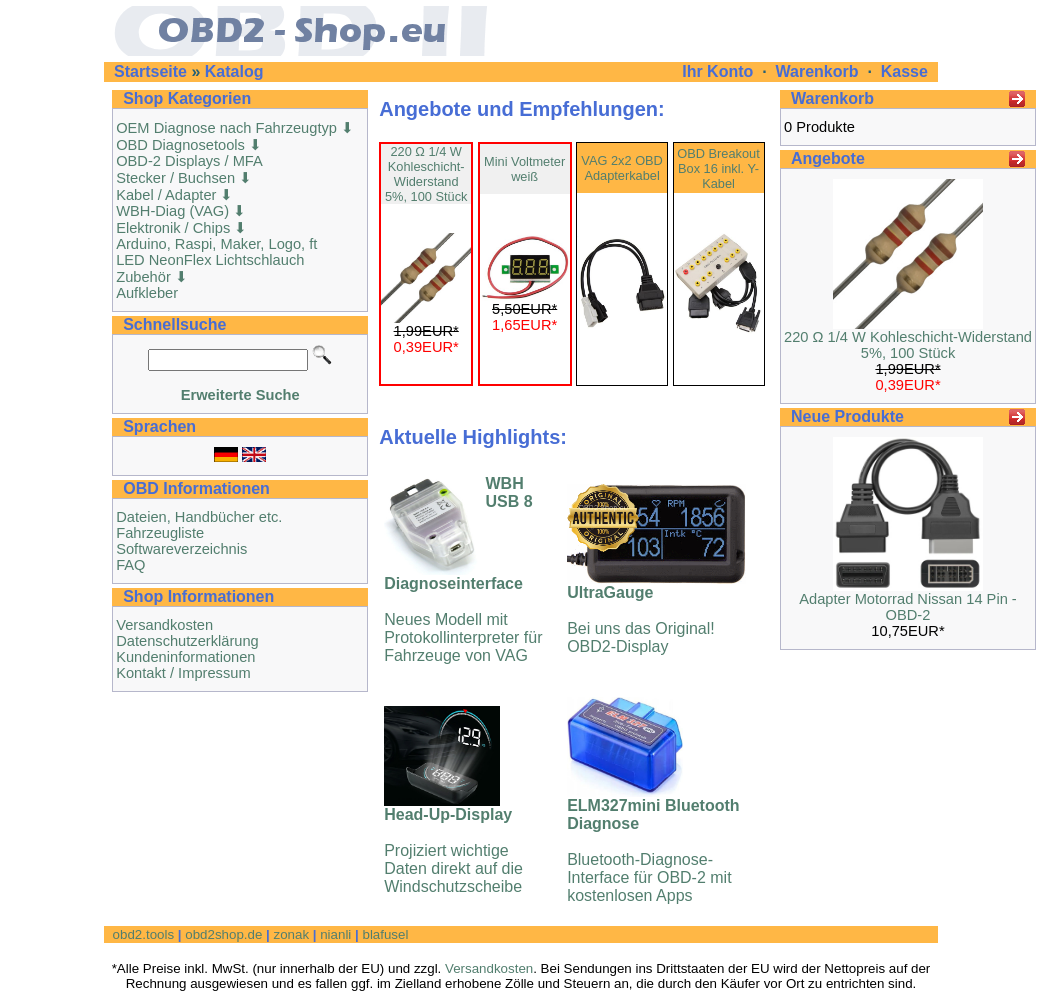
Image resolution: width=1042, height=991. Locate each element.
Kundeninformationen (185, 657)
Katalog (234, 71)
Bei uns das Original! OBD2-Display (641, 619)
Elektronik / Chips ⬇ (181, 228)
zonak (291, 934)
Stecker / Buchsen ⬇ (184, 178)
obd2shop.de (223, 934)
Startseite (150, 71)
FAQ (130, 565)
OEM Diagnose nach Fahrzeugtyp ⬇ (235, 128)
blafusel (385, 934)
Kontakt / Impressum (183, 673)
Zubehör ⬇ (152, 277)
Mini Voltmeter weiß (524, 169)
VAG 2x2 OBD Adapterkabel (622, 168)
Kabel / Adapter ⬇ (174, 195)
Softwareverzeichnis (181, 549)
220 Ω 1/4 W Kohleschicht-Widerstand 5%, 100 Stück (426, 174)
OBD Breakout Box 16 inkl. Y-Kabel (718, 168)
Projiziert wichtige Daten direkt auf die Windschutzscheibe (453, 850)
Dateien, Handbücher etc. (199, 517)
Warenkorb (817, 71)
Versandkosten (164, 625)
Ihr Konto (720, 71)
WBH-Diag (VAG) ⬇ (181, 211)
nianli (335, 934)
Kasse (904, 71)
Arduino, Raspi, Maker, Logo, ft (216, 244)
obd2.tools (144, 934)
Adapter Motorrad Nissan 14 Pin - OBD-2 (908, 607)
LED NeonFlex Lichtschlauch (210, 260)
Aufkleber (147, 293)
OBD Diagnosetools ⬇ (189, 145)
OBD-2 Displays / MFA (189, 161)
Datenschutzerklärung (187, 641)
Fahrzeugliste (160, 533)
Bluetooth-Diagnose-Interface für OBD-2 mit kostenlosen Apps (653, 850)
